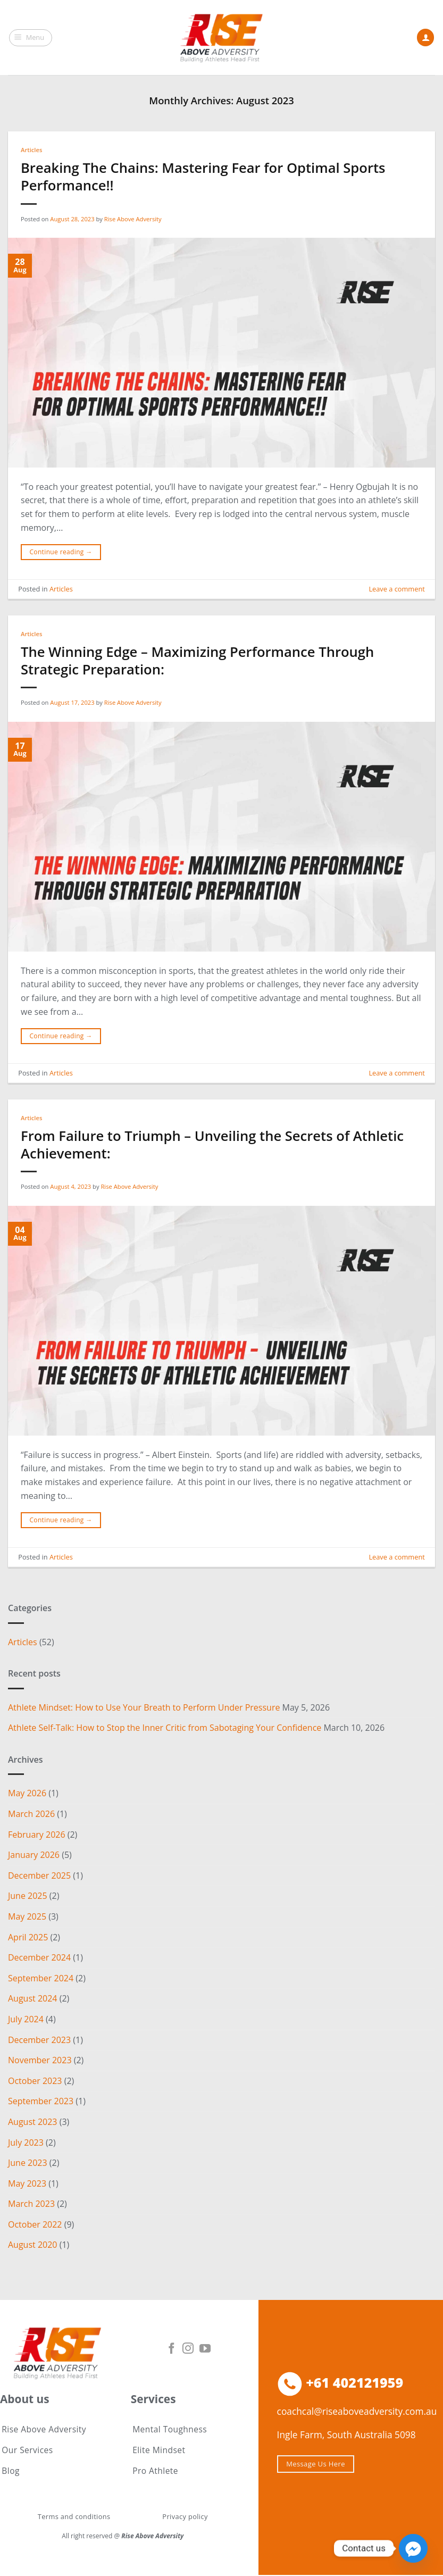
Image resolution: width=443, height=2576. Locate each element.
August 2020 (32, 2244)
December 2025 (39, 1875)
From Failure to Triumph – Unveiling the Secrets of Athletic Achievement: (212, 1145)
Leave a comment (396, 589)
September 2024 (40, 1978)
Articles (31, 150)
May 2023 (27, 2183)
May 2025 (27, 1916)
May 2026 (27, 1793)
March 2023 (31, 2204)
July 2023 (26, 2142)
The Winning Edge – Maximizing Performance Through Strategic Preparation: (197, 661)
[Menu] (31, 37)
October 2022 (35, 2224)
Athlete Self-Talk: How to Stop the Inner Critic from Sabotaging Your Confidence (164, 1727)
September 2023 (40, 2101)
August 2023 (32, 2122)
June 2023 (27, 2163)
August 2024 (32, 1998)
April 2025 (28, 1937)
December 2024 (39, 1957)
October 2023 (35, 2081)
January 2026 (34, 1855)
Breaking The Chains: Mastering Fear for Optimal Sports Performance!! (203, 177)
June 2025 (27, 1896)
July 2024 (26, 2019)
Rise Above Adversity (133, 219)
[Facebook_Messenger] (413, 2548)
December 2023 (39, 2039)
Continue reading (60, 552)
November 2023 (40, 2060)
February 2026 (36, 1834)
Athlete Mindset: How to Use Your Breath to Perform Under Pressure (144, 1707)
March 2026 (31, 1814)
